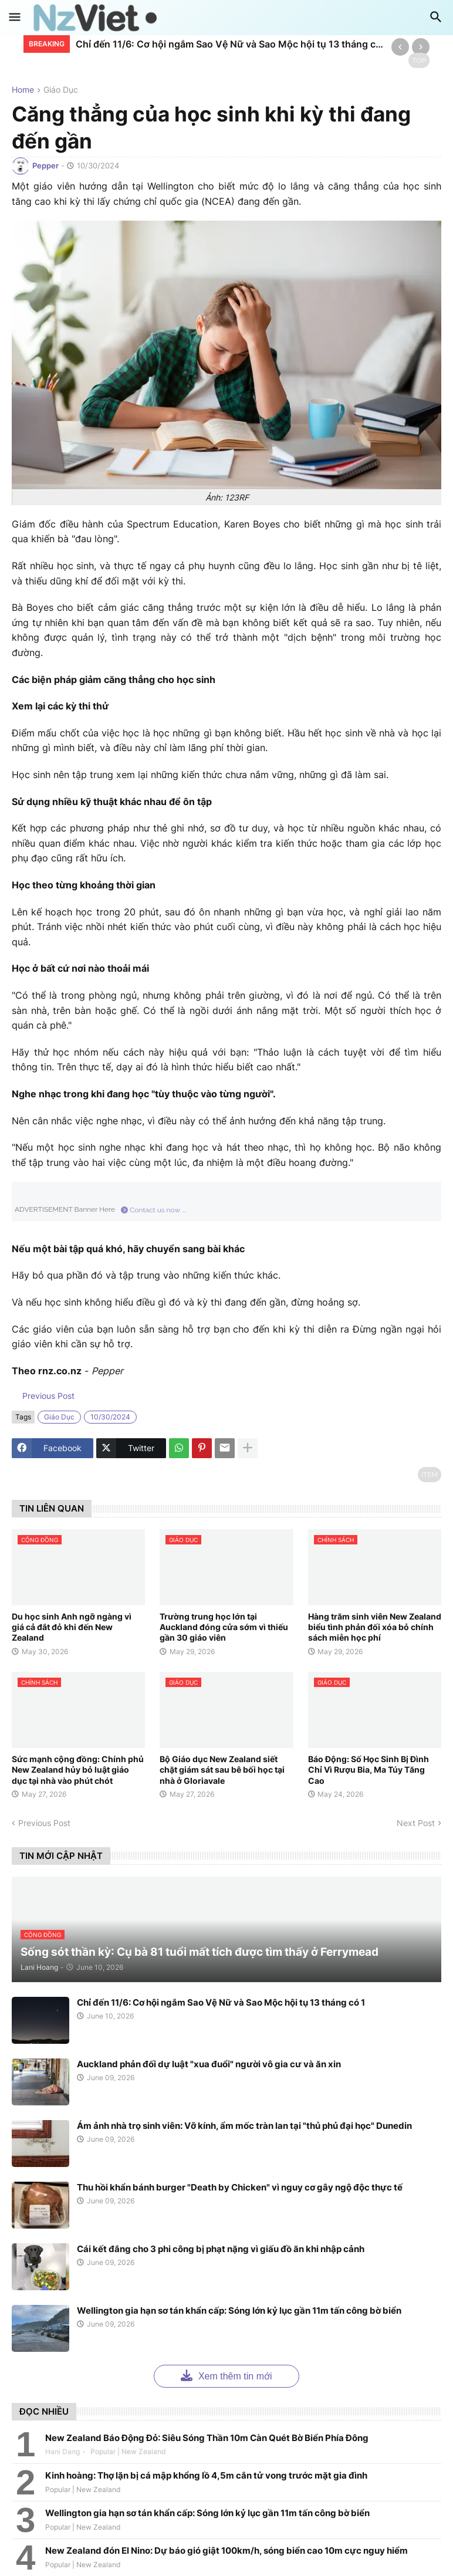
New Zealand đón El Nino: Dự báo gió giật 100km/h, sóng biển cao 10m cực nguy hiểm (226, 2550)
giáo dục (60, 90)
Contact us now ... (153, 1210)
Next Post (416, 1823)
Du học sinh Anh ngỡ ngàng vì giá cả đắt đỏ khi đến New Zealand (71, 1626)
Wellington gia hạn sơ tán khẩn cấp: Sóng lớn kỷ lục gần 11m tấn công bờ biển (239, 2310)
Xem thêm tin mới (226, 2375)
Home (23, 90)
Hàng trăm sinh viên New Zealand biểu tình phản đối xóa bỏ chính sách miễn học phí (374, 1626)
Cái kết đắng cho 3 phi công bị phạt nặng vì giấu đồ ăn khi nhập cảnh (220, 2248)
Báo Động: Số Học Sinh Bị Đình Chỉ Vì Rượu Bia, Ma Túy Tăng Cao (368, 1769)
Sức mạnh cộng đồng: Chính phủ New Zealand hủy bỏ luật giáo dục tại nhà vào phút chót (78, 1769)
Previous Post (47, 1396)
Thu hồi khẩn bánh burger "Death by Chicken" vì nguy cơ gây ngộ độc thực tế (240, 2187)
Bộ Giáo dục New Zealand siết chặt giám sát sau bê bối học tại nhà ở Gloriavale (222, 1769)
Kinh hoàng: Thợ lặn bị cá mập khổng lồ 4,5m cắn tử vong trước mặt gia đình (206, 2475)
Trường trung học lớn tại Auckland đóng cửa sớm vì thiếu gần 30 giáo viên (224, 1626)
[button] (14, 18)
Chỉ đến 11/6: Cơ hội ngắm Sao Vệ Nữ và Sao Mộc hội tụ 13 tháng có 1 (231, 44)
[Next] (421, 47)
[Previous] (400, 47)
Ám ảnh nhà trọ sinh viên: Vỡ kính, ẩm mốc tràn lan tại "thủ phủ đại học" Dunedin (244, 2125)
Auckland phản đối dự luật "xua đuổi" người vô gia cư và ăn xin (209, 2064)
